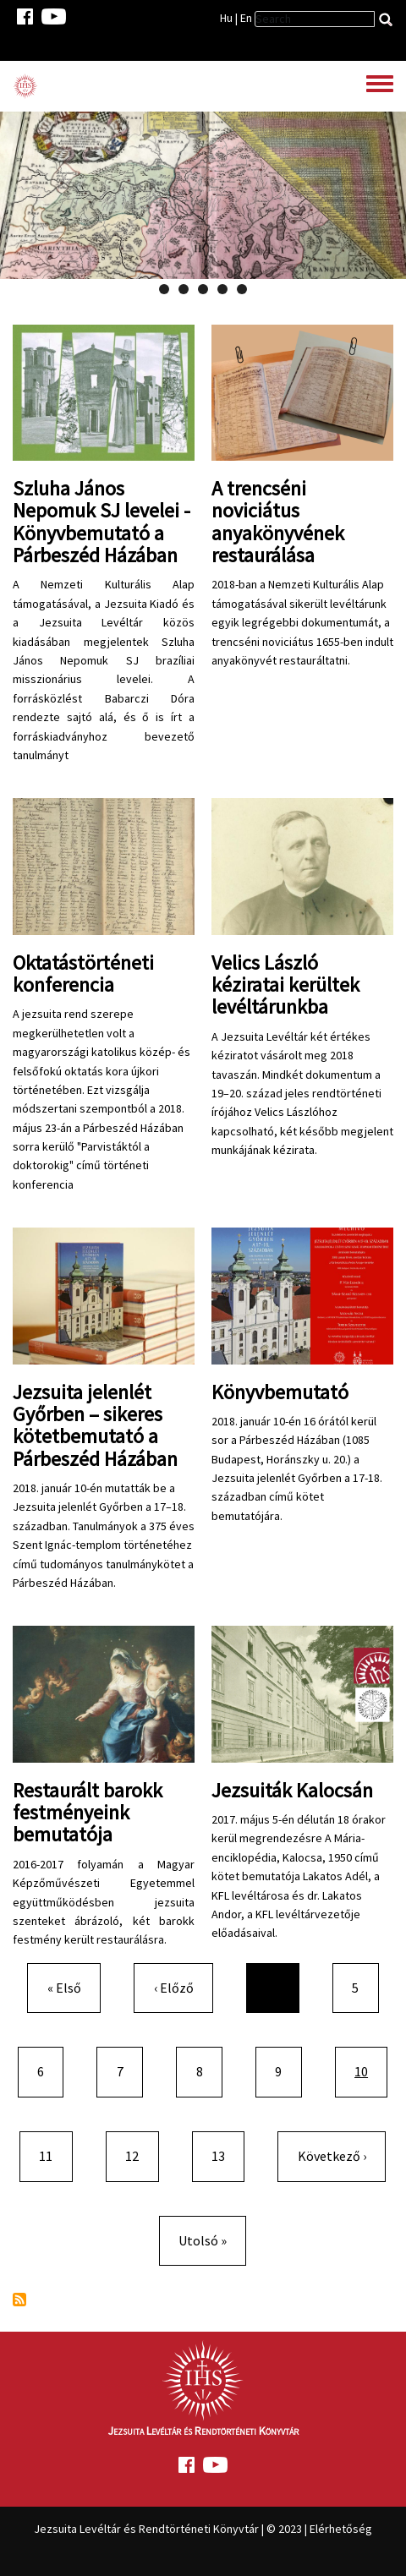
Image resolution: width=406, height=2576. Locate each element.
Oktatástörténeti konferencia (83, 973)
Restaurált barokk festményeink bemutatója (87, 1812)
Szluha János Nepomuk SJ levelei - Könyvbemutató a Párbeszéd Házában (101, 521)
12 (138, 2154)
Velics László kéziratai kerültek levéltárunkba (285, 984)
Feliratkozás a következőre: (19, 2299)
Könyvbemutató (279, 1392)
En (246, 17)
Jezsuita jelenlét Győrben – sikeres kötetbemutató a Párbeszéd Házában (95, 1425)
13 (225, 2154)
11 (52, 2154)
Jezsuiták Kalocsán (292, 1790)
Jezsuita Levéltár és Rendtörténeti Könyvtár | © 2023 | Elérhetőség (203, 2528)
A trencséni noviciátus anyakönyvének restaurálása (277, 521)
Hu (226, 17)
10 (370, 2070)
